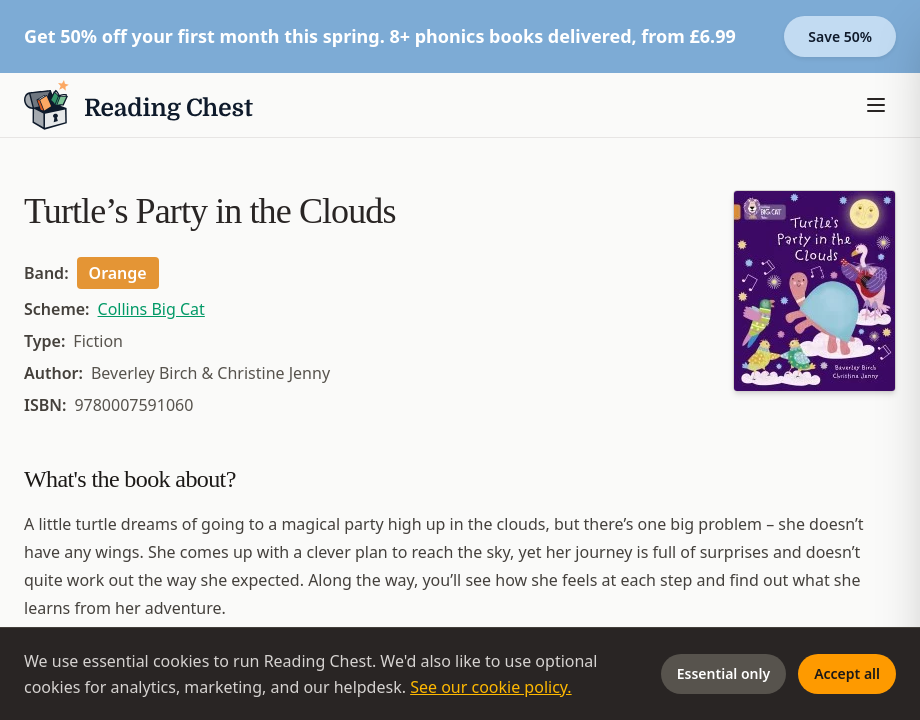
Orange (118, 273)
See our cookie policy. (491, 687)
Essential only (723, 673)
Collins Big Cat (151, 309)
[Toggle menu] (876, 105)
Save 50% (840, 36)
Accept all (847, 673)
